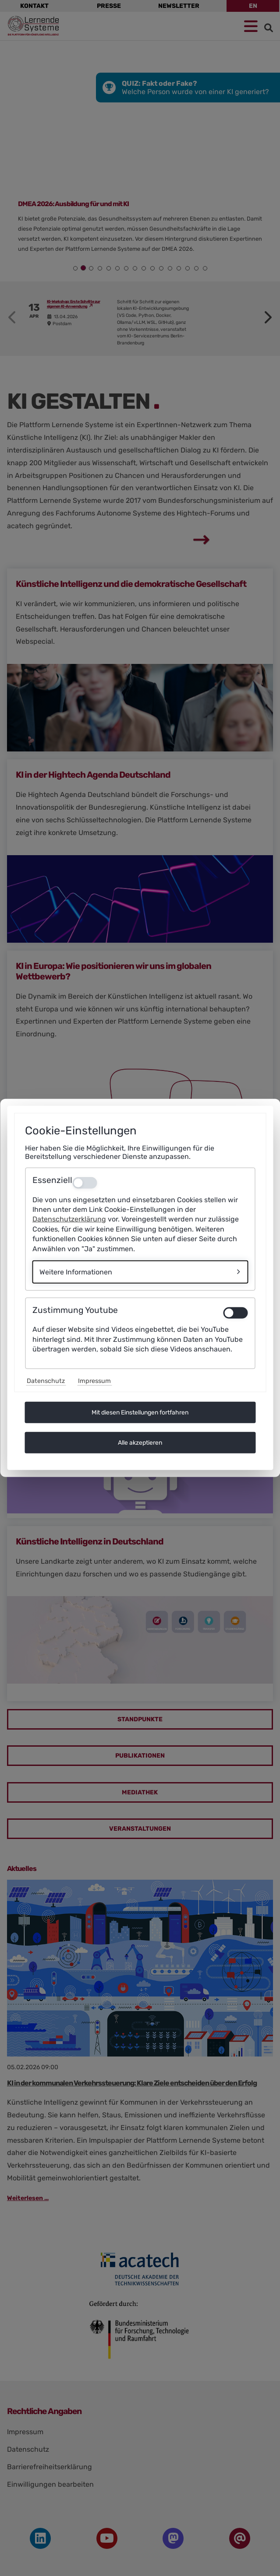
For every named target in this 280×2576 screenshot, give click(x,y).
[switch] (235, 1312)
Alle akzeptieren (140, 1442)
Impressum (94, 1381)
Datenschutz (46, 1381)
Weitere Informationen (75, 1272)
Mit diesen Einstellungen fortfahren (140, 1412)
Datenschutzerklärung (69, 1219)
